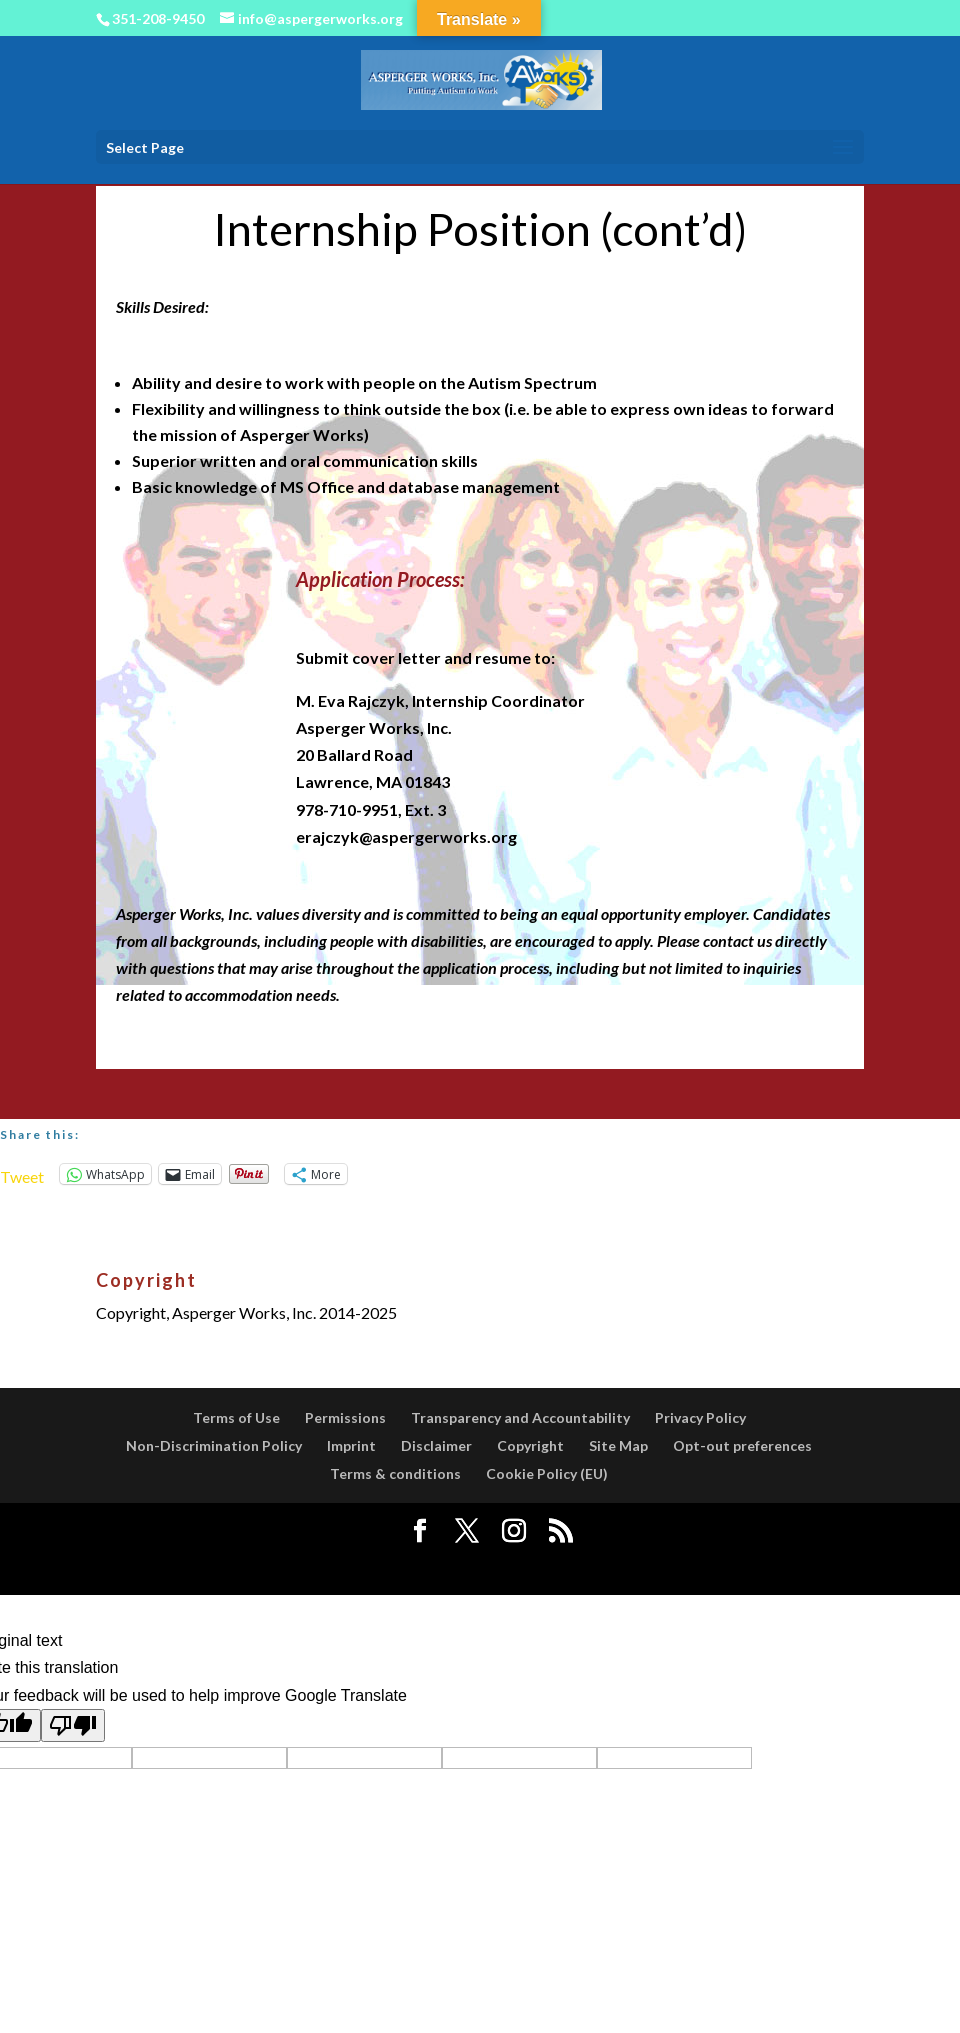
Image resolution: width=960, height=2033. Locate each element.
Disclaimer (436, 1445)
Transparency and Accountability (520, 1417)
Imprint (351, 1445)
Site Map (618, 1445)
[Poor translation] (73, 1725)
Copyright (530, 1445)
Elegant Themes (433, 1566)
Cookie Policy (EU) (547, 1473)
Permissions (345, 1417)
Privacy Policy (700, 1417)
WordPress (633, 1566)
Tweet (22, 1174)
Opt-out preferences (742, 1445)
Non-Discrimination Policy (214, 1445)
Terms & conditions (395, 1473)
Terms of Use (236, 1417)
